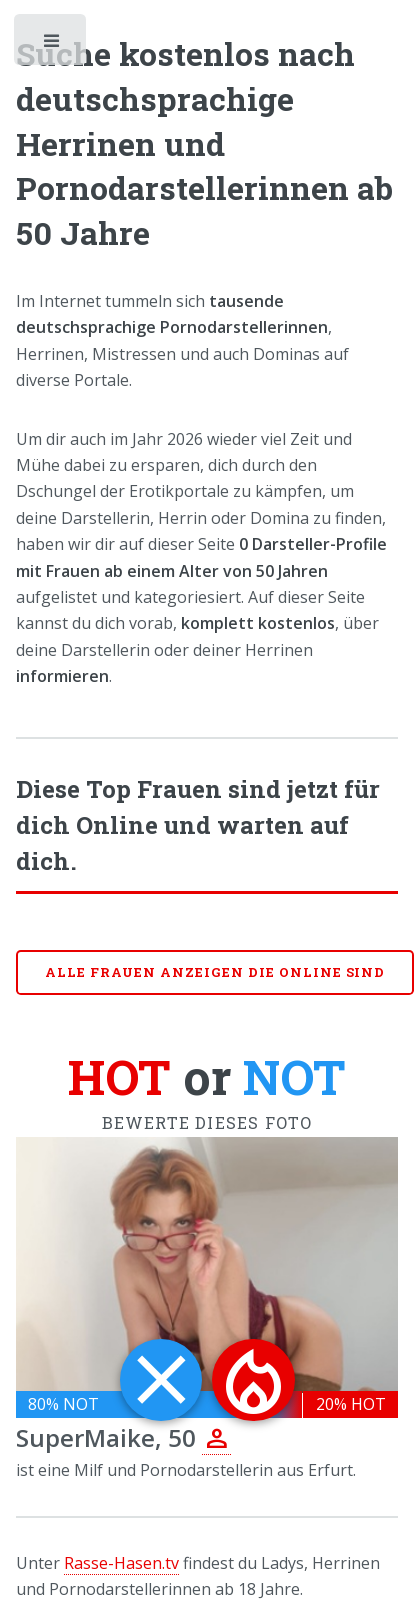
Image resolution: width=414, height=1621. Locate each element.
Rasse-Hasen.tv (121, 1563)
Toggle (52, 45)
